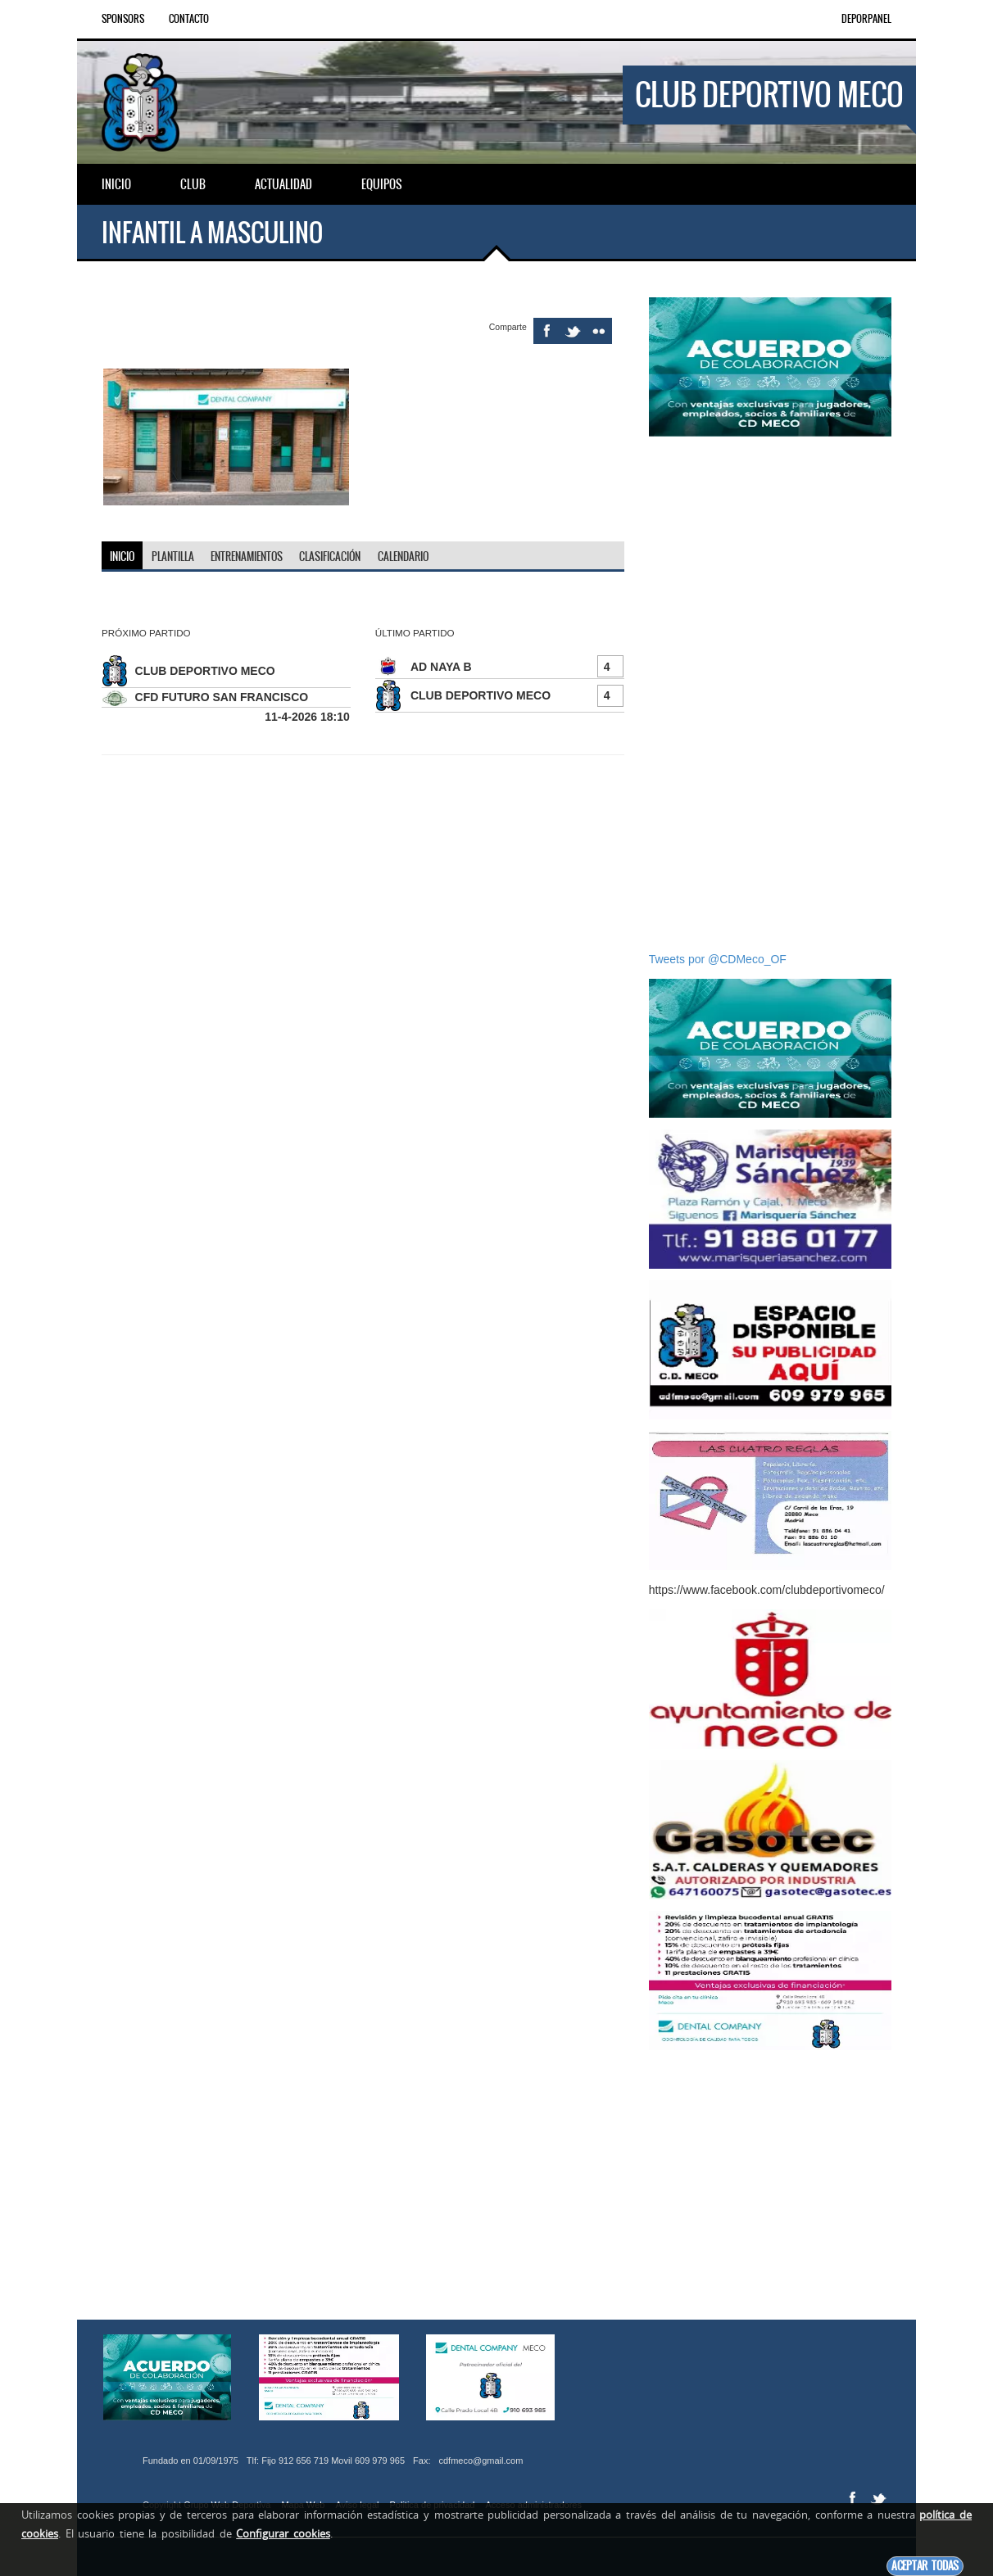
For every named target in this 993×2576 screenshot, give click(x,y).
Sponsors (123, 18)
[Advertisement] (770, 693)
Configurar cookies (283, 2533)
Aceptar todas (925, 2565)
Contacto (189, 18)
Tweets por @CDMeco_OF (718, 959)
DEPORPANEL (866, 18)
